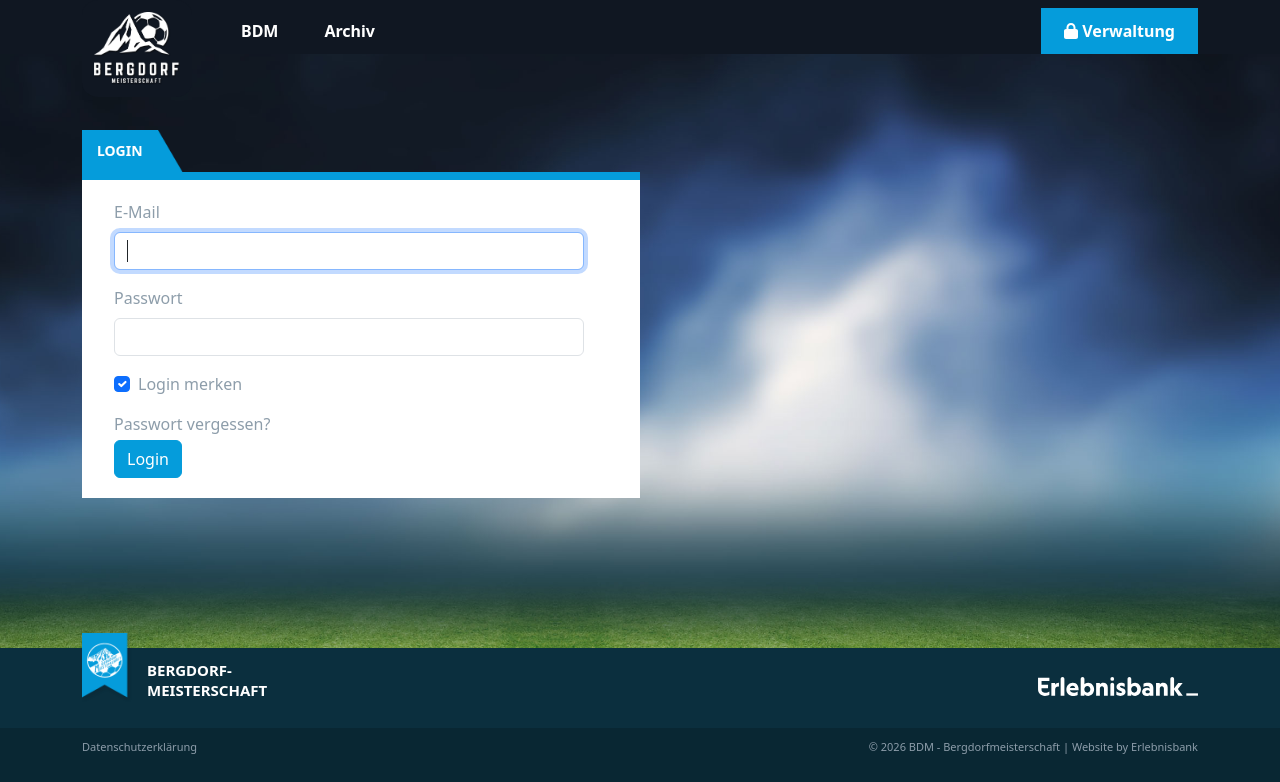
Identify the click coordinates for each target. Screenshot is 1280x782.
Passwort (148, 298)
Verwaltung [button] (1119, 31)
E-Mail (137, 212)
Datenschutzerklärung (139, 746)
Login (148, 459)
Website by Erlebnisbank (1135, 746)
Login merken (190, 384)
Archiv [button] (349, 31)
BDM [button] (259, 31)
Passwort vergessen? (192, 424)
